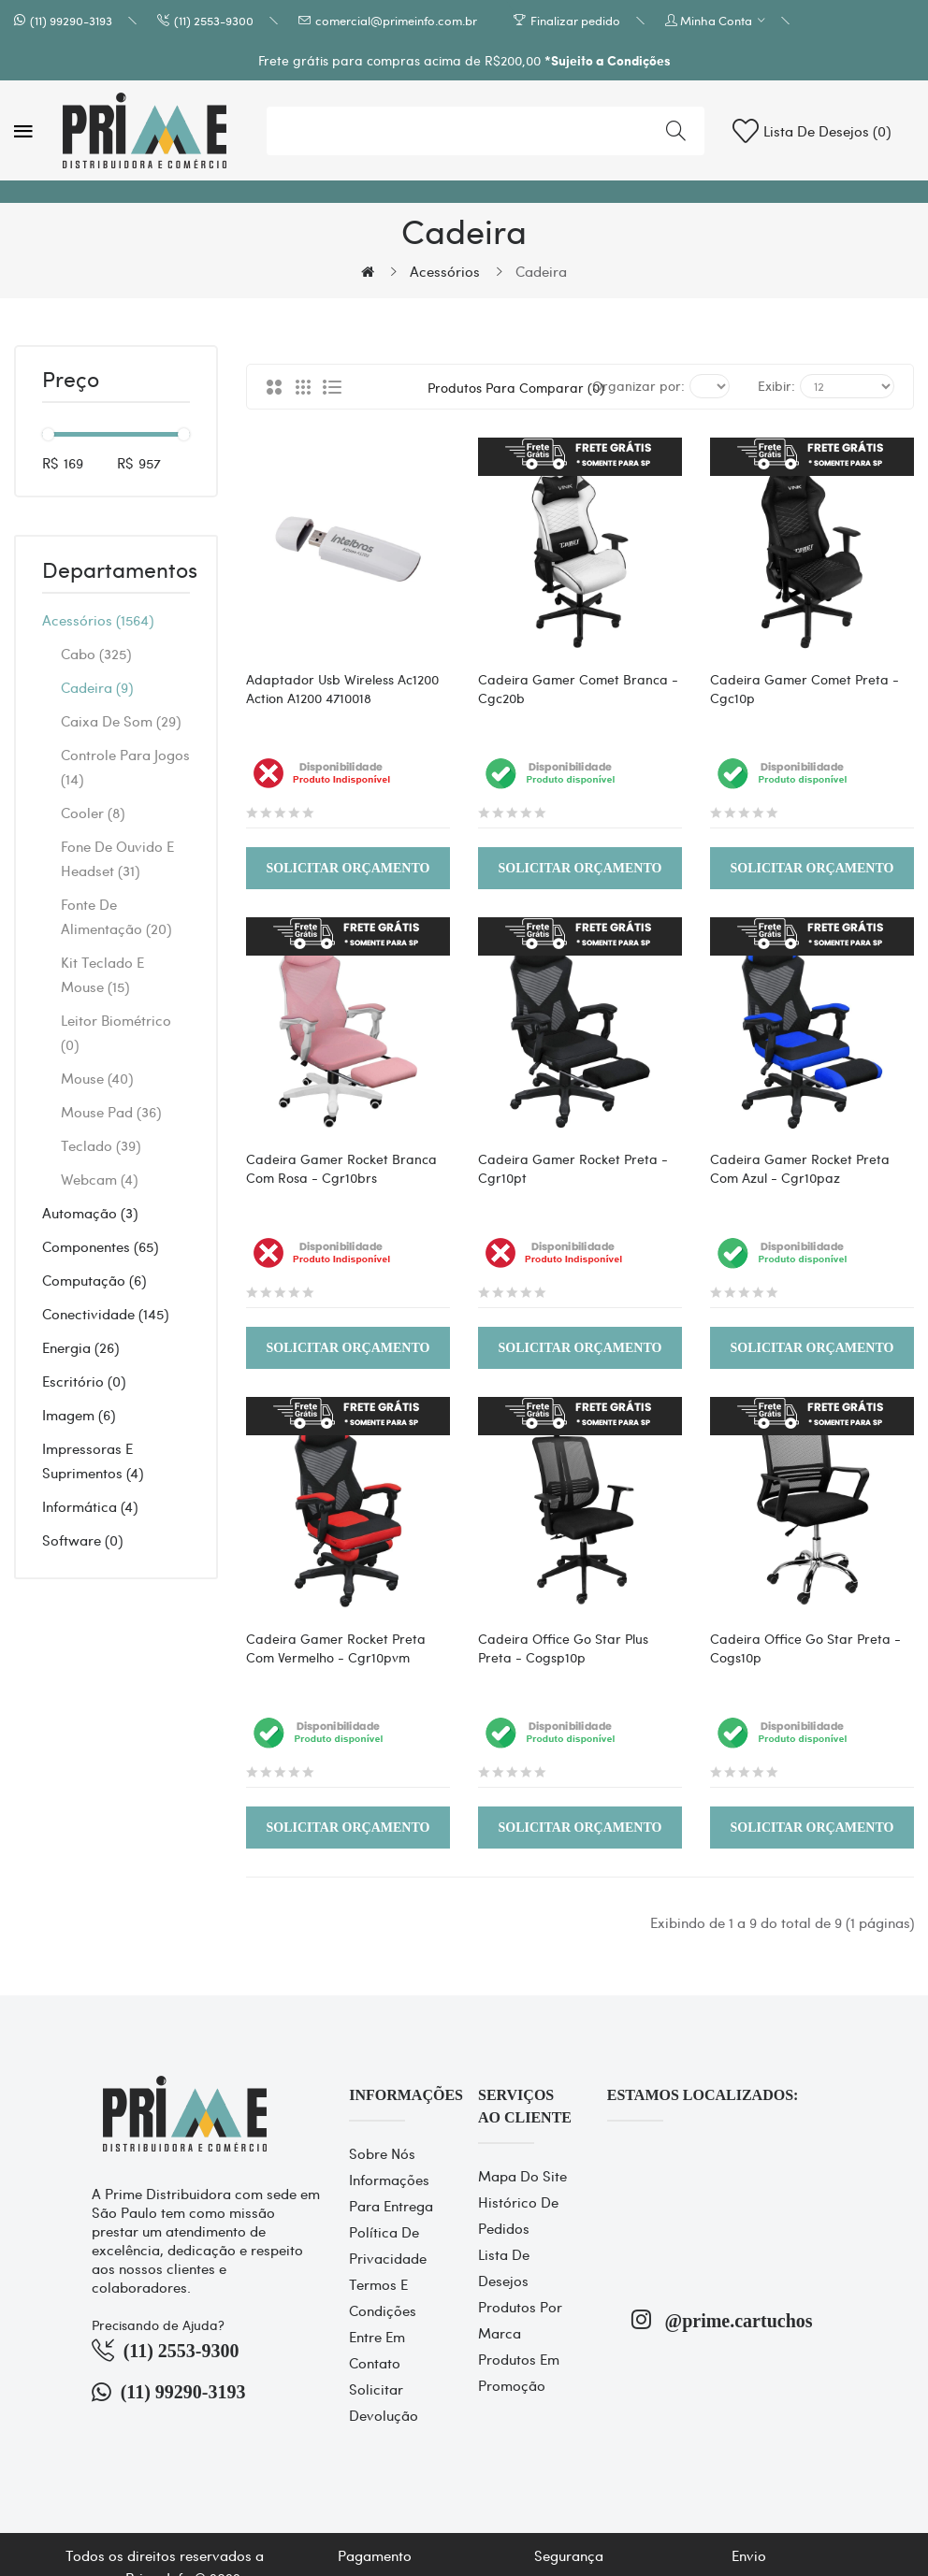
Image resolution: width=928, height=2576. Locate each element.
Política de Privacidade (388, 2245)
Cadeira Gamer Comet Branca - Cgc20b (578, 688)
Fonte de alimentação (116, 916)
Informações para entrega (391, 2192)
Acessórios (445, 271)
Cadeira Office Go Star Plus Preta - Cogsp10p (563, 1647)
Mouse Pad (111, 1111)
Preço (70, 380)
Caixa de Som (121, 721)
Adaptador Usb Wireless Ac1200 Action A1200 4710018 (342, 688)
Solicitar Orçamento (348, 868)
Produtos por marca (520, 2319)
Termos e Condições (382, 2297)
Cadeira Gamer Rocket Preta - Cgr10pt (573, 1168)
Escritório (83, 1381)
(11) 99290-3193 (71, 20)
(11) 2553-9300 (214, 20)
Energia (80, 1347)
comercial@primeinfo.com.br (396, 20)
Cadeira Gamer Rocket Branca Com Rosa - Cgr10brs (341, 1168)
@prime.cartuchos (722, 2319)
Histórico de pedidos (518, 2215)
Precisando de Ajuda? (158, 2324)
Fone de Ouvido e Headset (117, 858)
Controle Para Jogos (125, 766)
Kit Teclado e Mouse (102, 974)
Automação (90, 1212)
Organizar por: (638, 385)
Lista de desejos (503, 2267)
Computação (94, 1280)
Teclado (100, 1145)
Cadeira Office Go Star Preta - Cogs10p (805, 1647)
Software (82, 1540)
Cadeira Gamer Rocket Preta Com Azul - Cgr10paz (800, 1168)
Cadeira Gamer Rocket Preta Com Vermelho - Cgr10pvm (336, 1647)
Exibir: (776, 385)
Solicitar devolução (383, 2402)
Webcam (99, 1179)
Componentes (100, 1246)
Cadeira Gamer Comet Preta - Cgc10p (804, 688)
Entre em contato (377, 2349)
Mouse (97, 1078)
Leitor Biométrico (116, 1032)
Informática (90, 1506)
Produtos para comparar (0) (496, 387)
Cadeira (541, 271)
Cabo (96, 653)
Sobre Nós (382, 2153)
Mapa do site (522, 2176)
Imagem (78, 1414)
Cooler (92, 812)
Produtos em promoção (518, 2372)
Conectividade (105, 1313)
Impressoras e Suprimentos (92, 1460)
